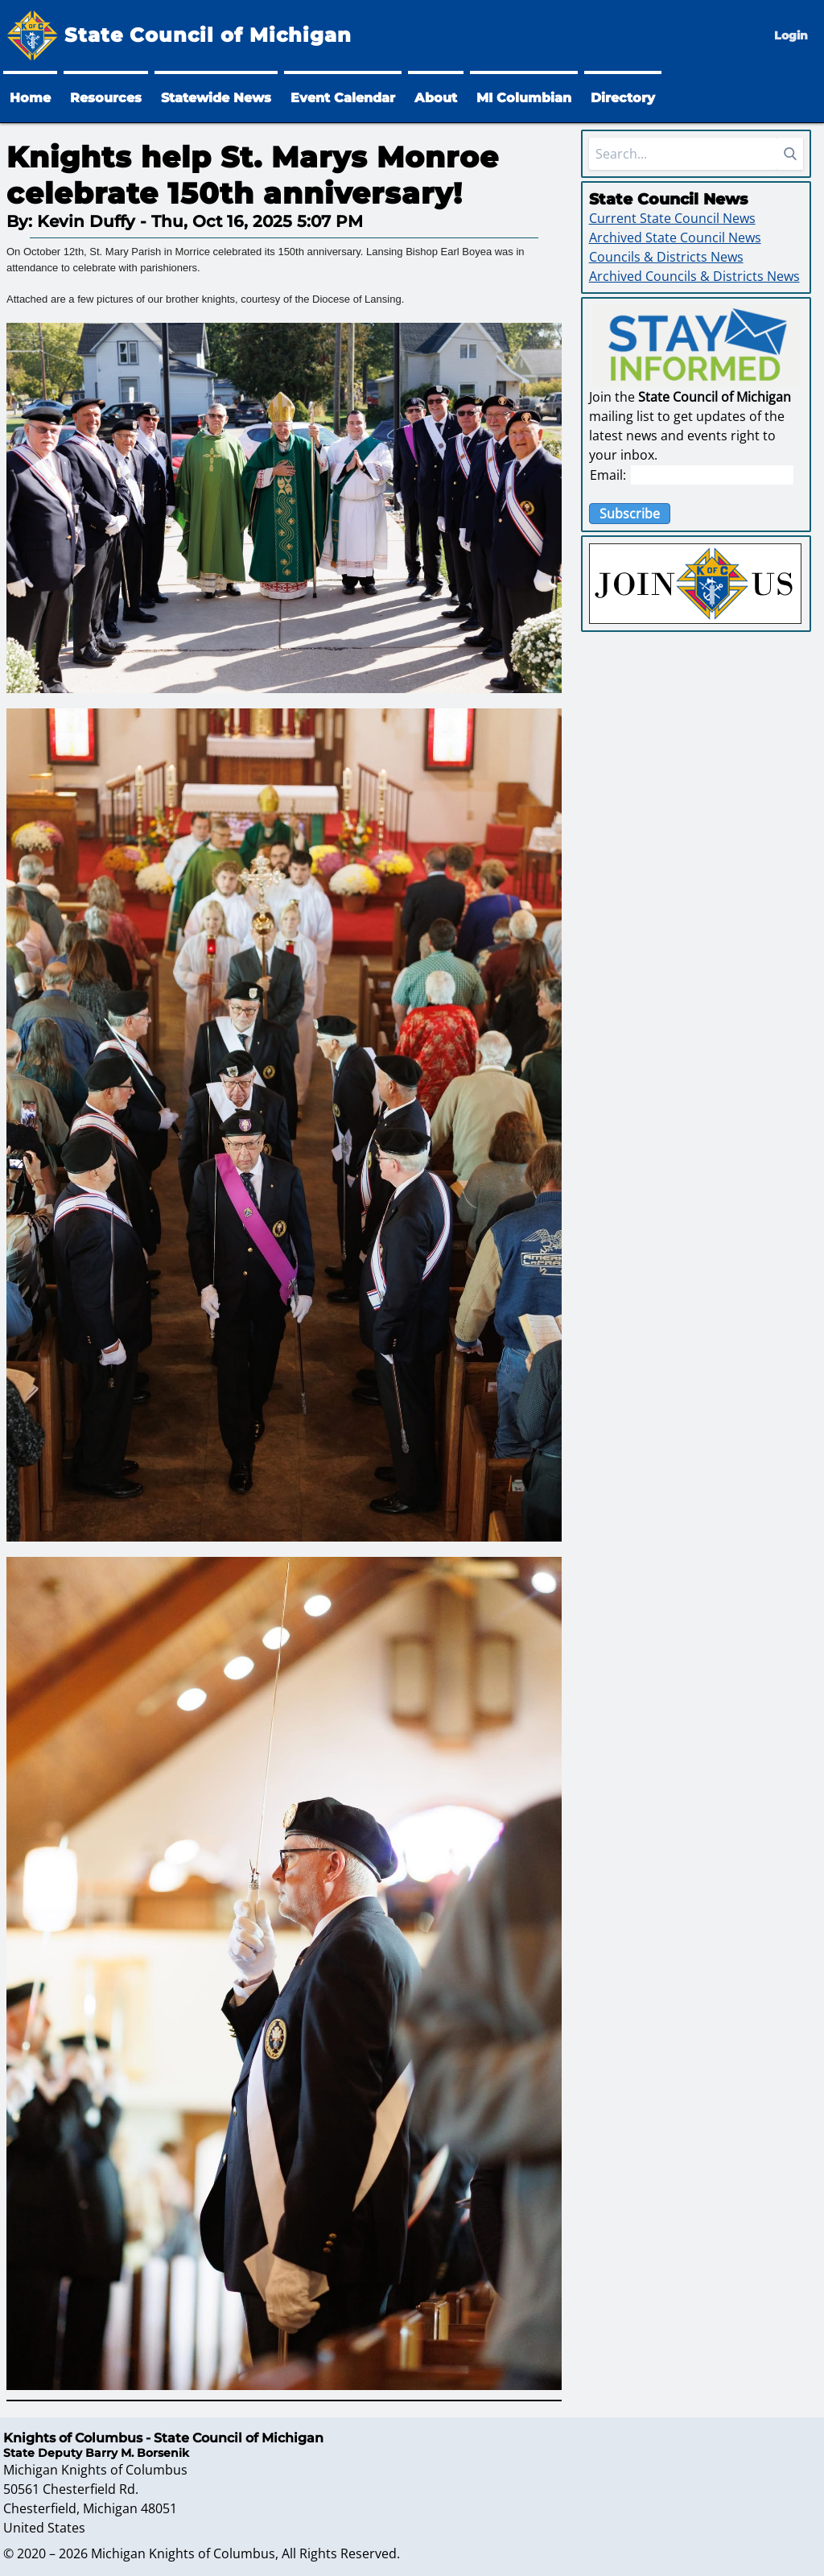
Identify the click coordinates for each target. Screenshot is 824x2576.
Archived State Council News (675, 237)
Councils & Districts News (666, 257)
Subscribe (629, 513)
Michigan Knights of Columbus (183, 2553)
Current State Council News (672, 218)
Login (791, 35)
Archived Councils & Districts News (694, 276)
